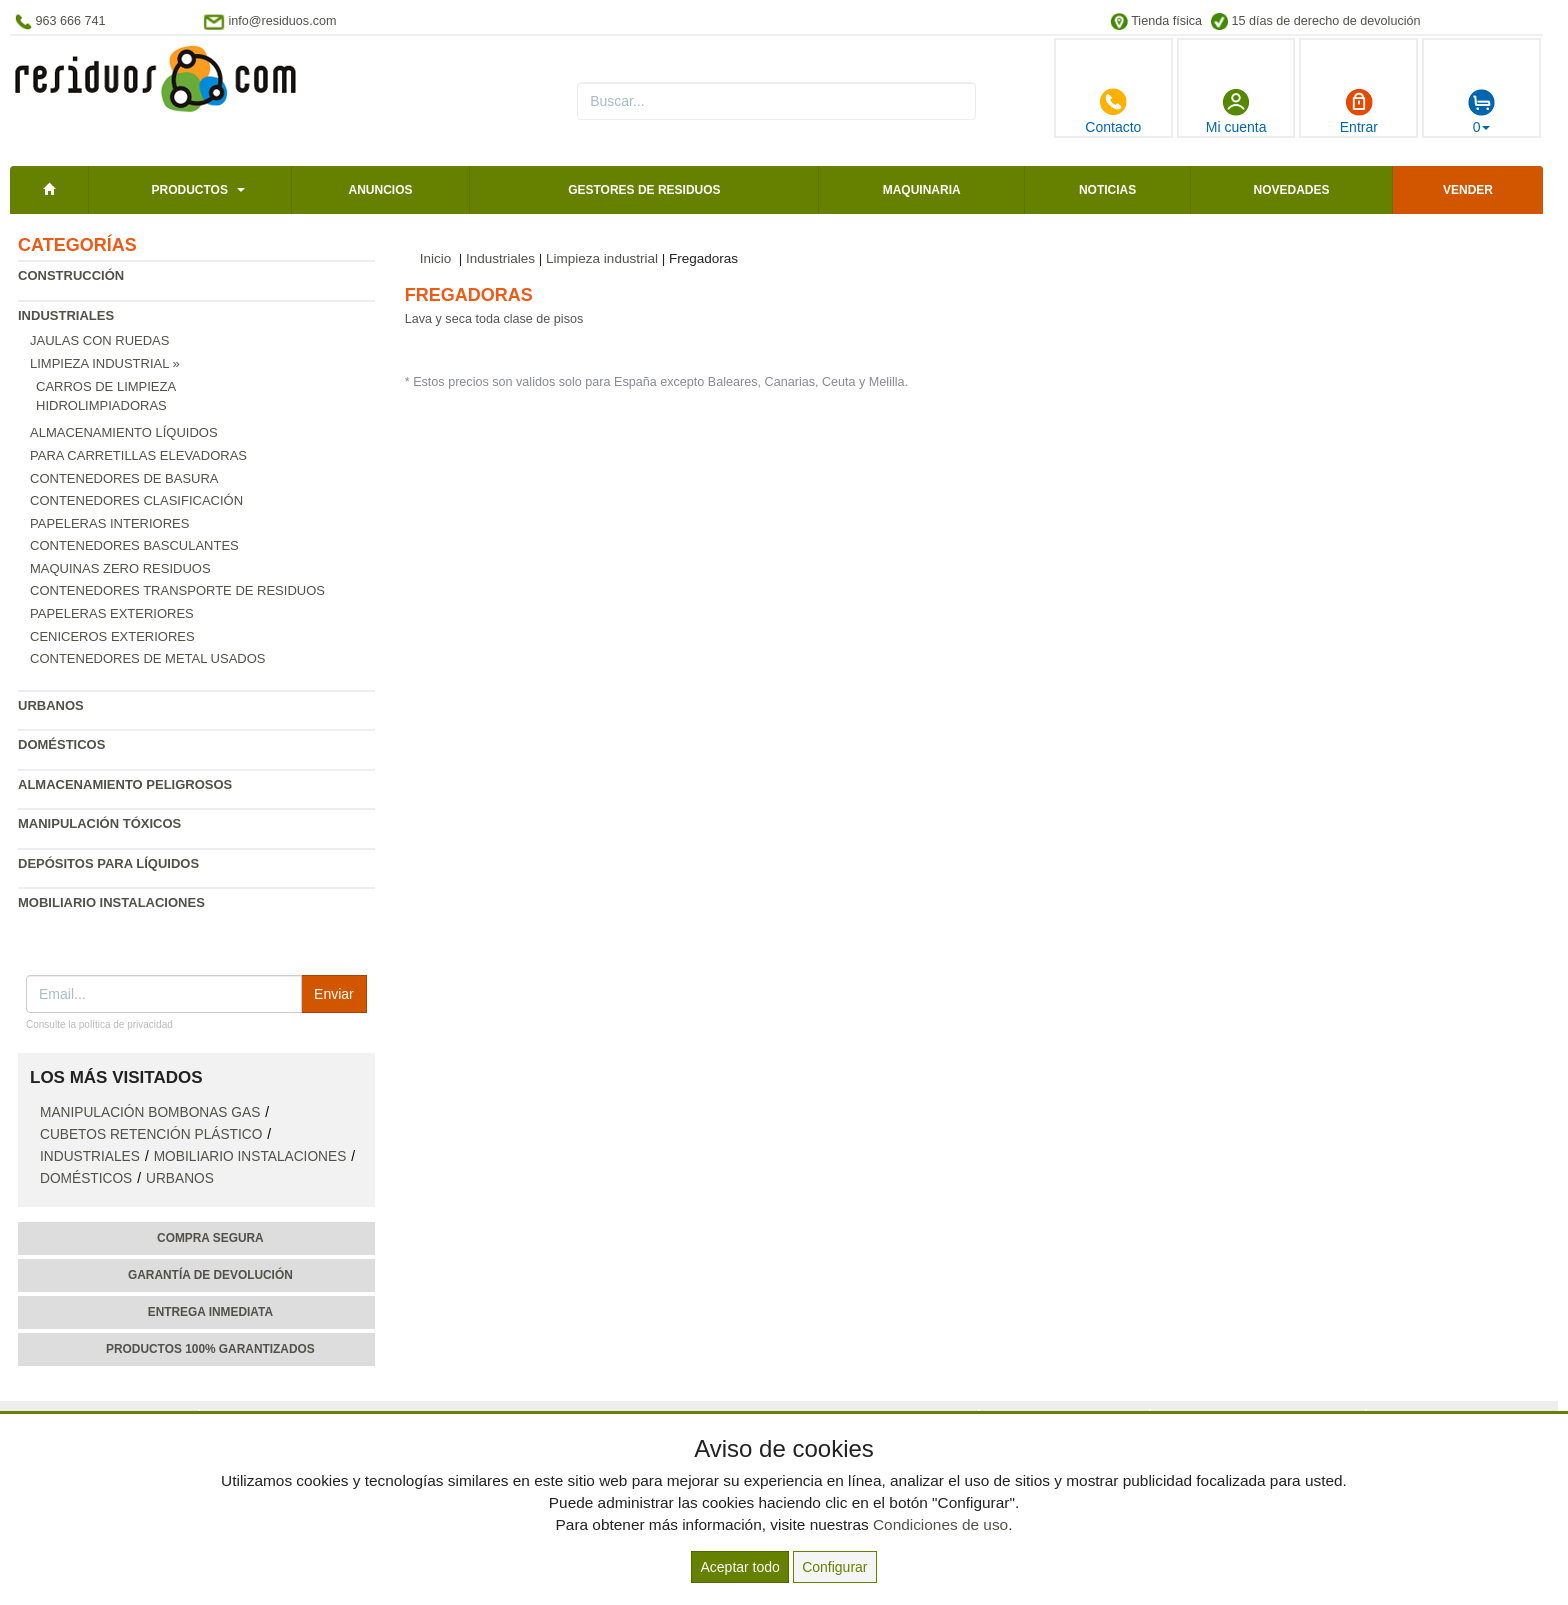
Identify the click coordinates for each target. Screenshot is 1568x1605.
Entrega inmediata (210, 1312)
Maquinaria (922, 190)
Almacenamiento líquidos (124, 432)
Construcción (71, 275)
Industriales (66, 315)
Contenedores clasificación (136, 500)
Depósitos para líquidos (108, 863)
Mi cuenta (1236, 111)
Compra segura (210, 1238)
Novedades (1291, 190)
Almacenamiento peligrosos (125, 784)
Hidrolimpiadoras (101, 405)
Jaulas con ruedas (99, 340)
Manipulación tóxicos (99, 823)
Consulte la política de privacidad (99, 1024)
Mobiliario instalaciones (111, 902)
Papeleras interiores (109, 523)
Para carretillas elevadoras (138, 455)
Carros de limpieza (106, 386)
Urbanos (51, 705)
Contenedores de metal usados (147, 658)
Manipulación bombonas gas (150, 1112)
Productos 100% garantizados (210, 1349)
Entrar (1359, 111)
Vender (1468, 190)
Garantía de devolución (210, 1275)
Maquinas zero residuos (120, 568)
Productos (189, 190)
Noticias (1107, 190)
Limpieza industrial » (105, 363)
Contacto (1113, 111)
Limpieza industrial (602, 258)
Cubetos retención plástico (151, 1134)
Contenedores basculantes (134, 545)
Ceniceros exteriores (112, 636)
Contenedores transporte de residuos (177, 590)
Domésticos (61, 744)
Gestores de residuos (644, 190)
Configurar (834, 1567)
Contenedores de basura (124, 478)
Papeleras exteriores (112, 613)
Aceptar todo (739, 1567)
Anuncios (380, 190)
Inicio (436, 258)
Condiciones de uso (940, 1524)
